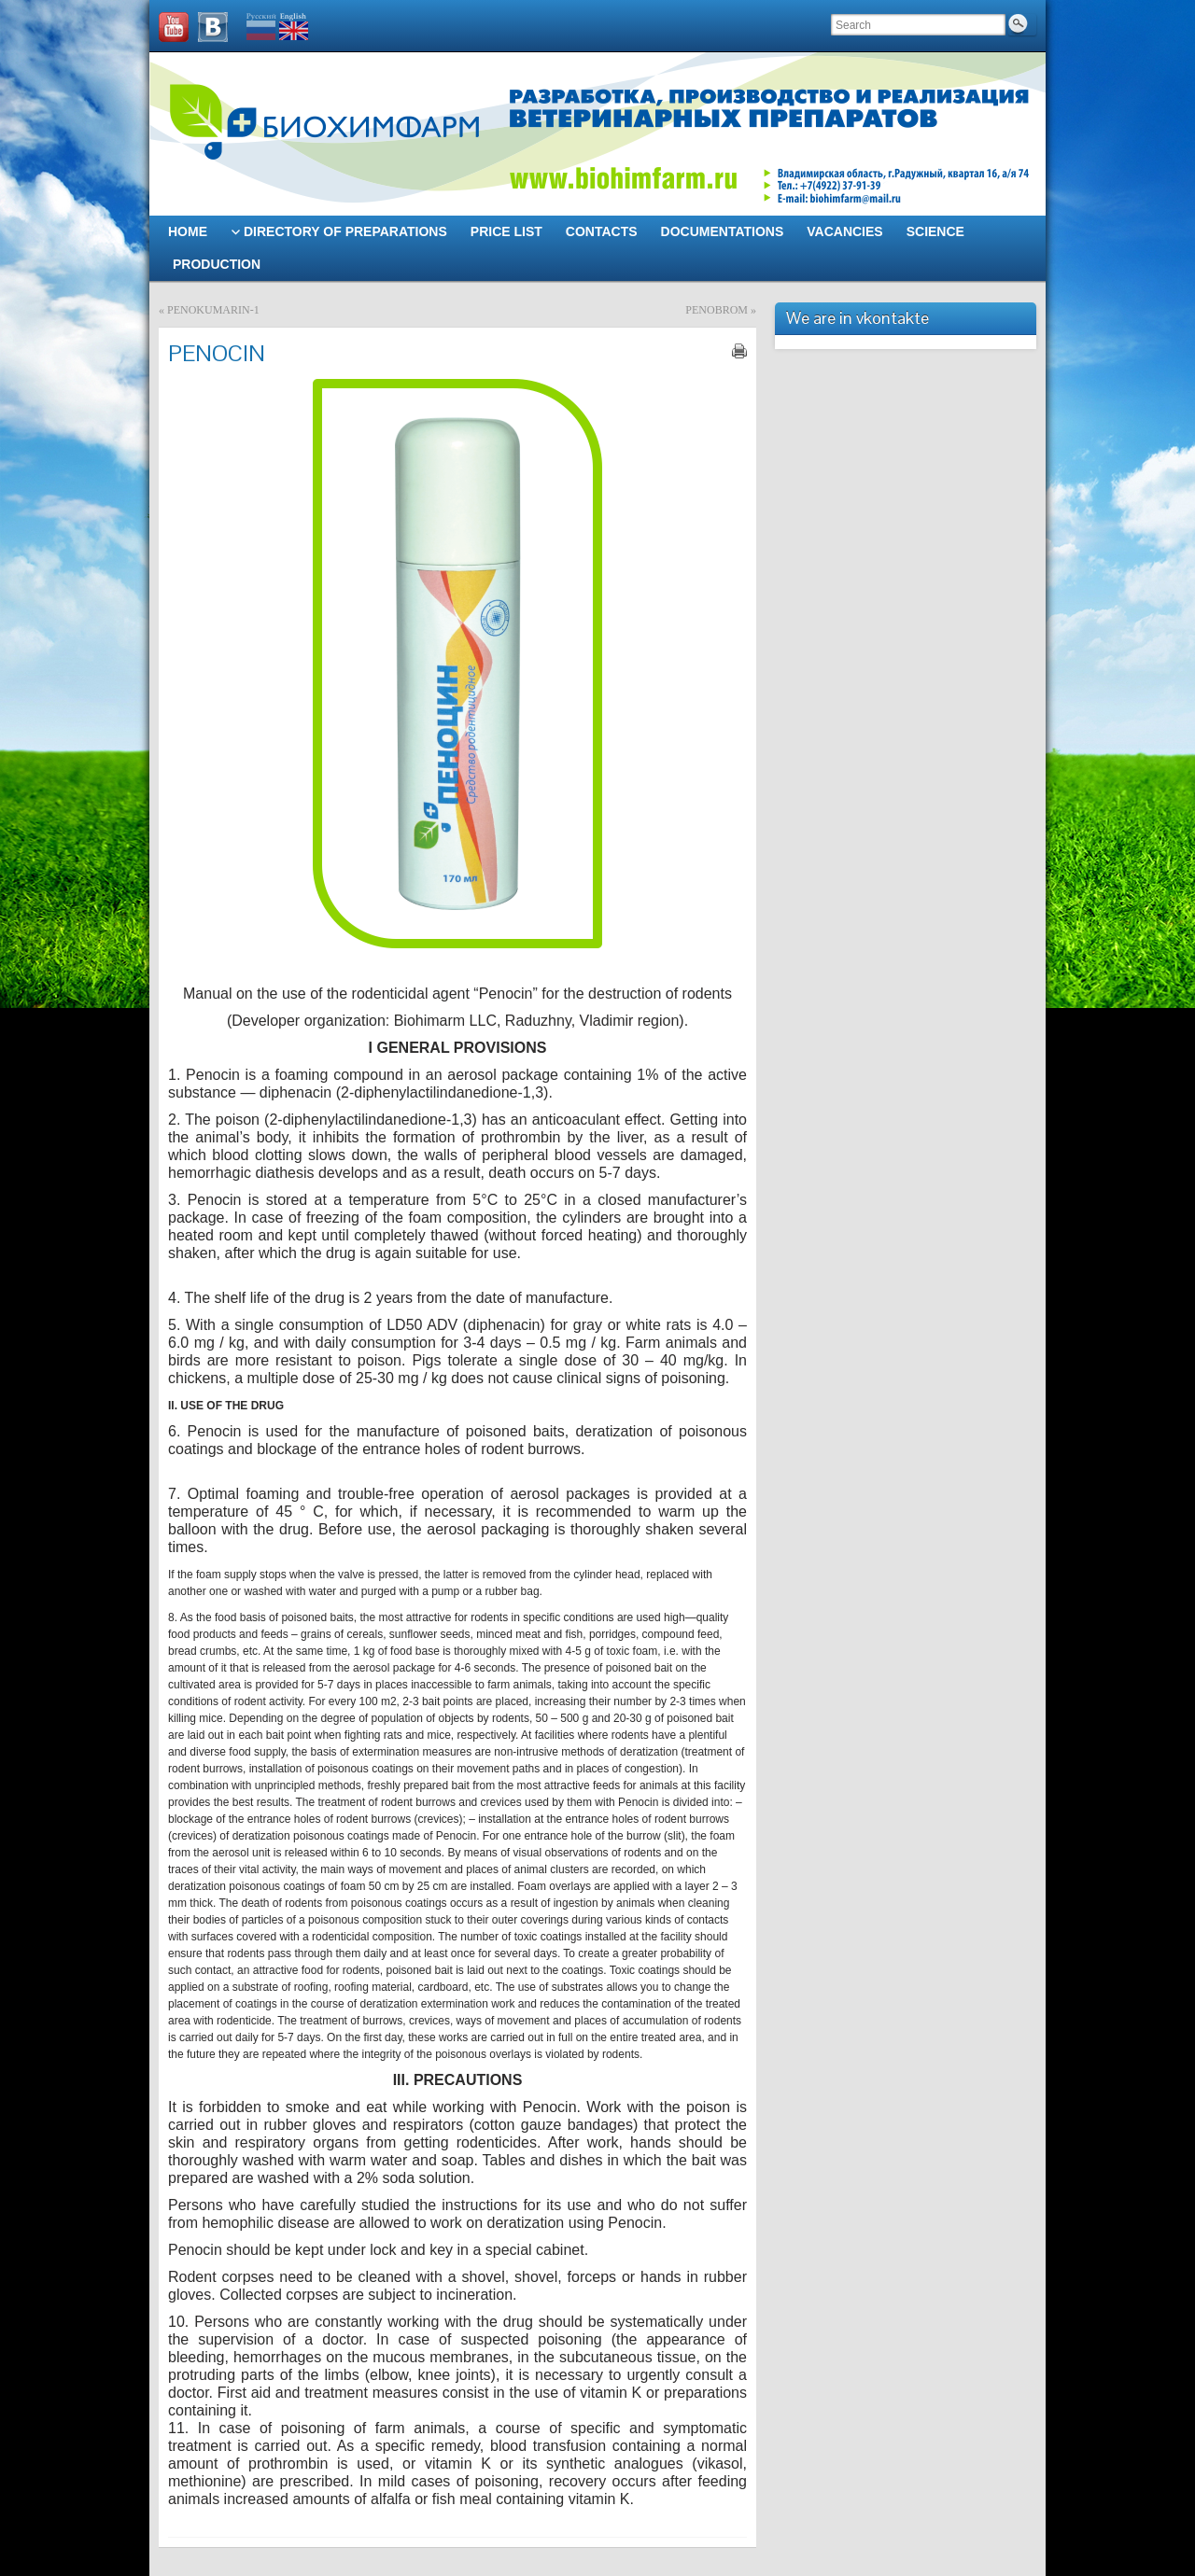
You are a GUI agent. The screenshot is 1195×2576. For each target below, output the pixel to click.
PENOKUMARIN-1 (213, 309)
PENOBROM (716, 309)
